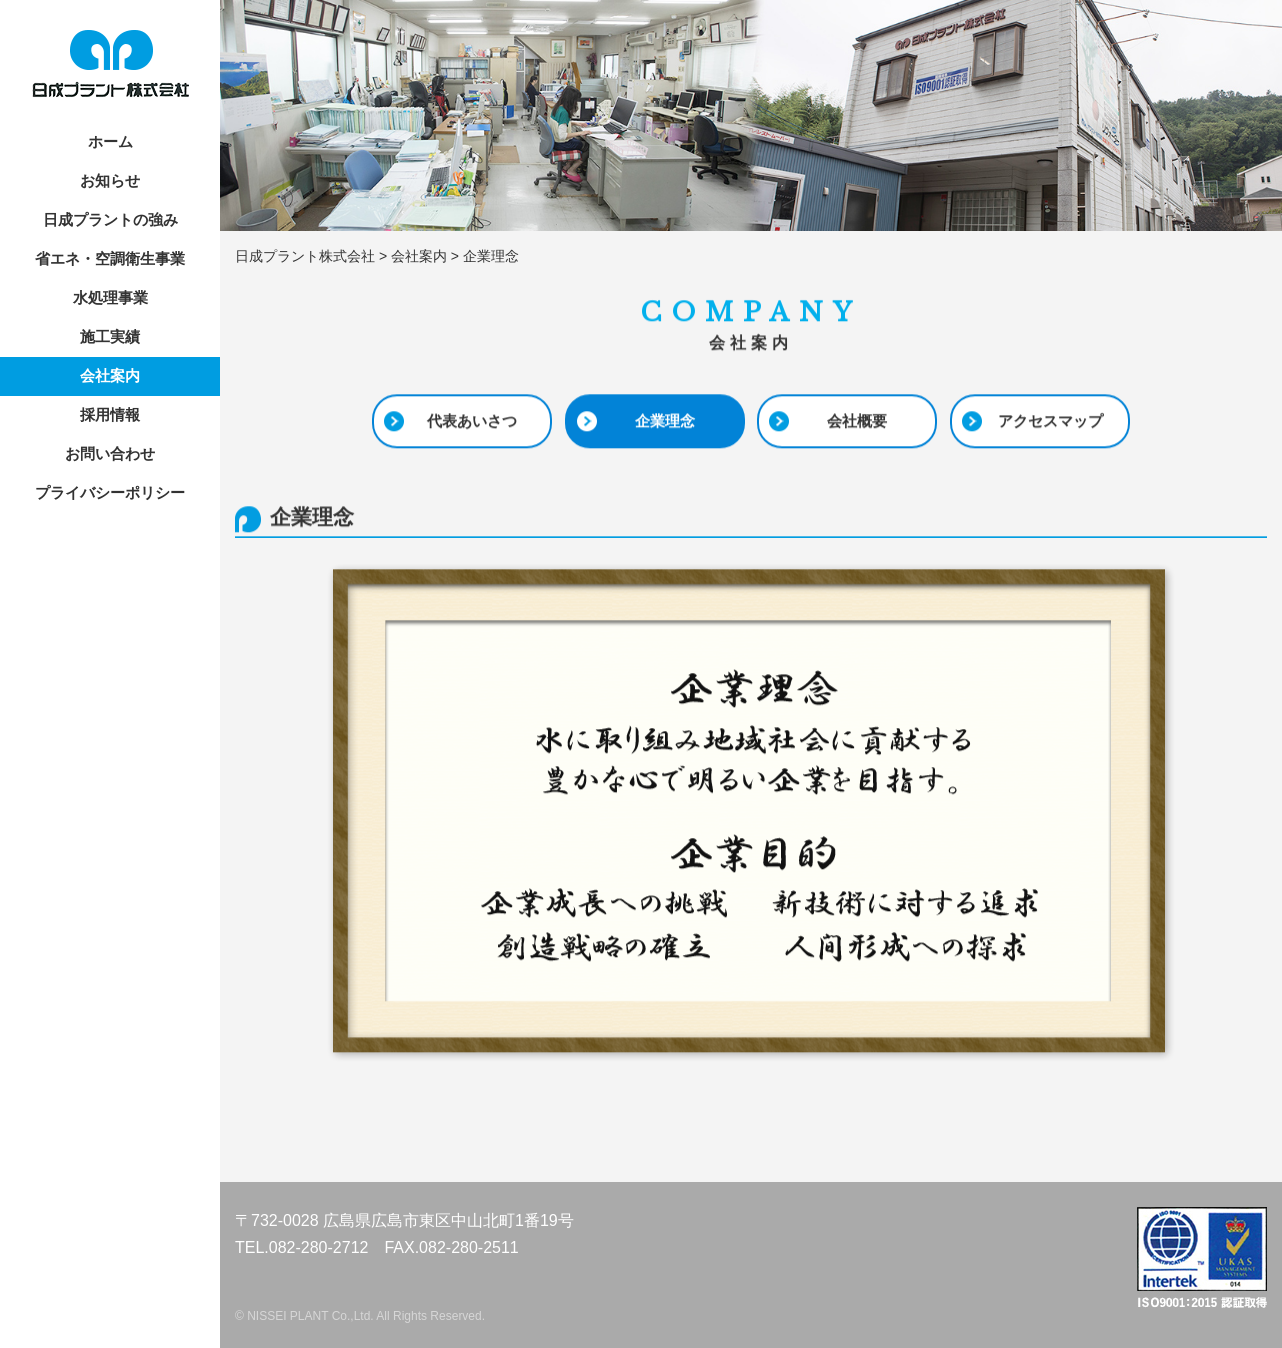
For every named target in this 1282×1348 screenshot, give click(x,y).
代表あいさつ (472, 421)
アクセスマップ (1050, 421)
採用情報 (110, 414)
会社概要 (857, 421)
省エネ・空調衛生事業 (110, 258)
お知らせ (110, 180)
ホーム (110, 141)
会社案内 (110, 375)
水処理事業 (110, 297)
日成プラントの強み (110, 219)
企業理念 (665, 421)
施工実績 (110, 336)
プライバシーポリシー (110, 492)
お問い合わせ (110, 453)
